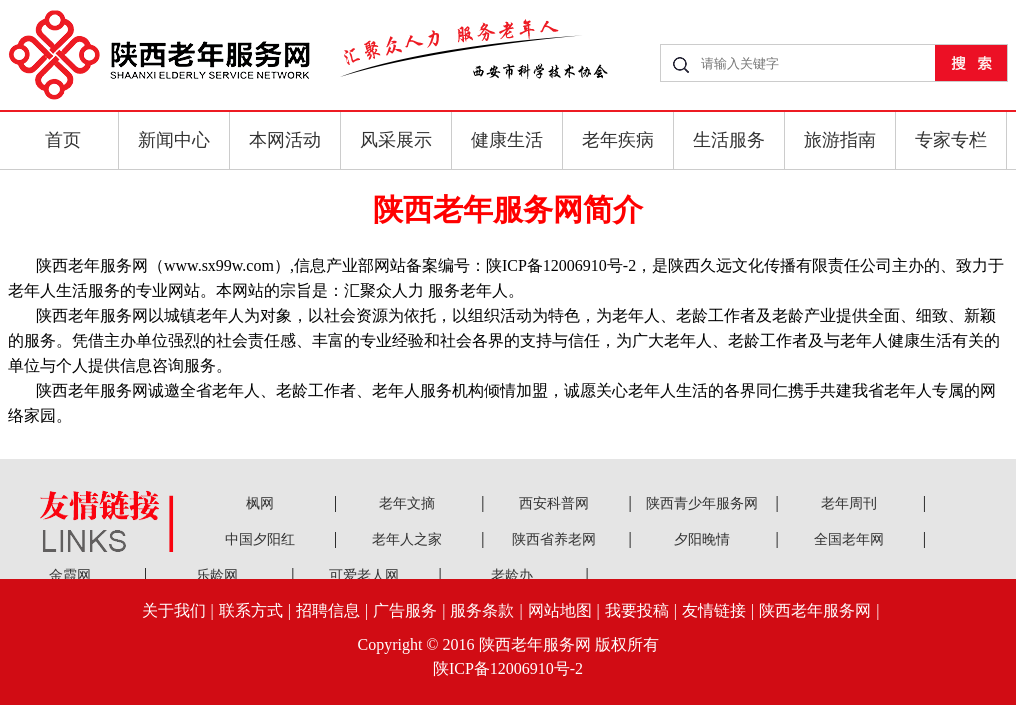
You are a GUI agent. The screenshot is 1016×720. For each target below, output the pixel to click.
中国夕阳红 (260, 539)
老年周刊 (849, 503)
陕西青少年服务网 (702, 503)
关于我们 (174, 610)
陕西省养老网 (554, 539)
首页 (63, 140)
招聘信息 (328, 610)
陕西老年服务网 (815, 610)
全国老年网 (849, 539)
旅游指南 (840, 140)
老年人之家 (407, 539)
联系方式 (251, 610)
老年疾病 (618, 140)
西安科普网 (554, 503)
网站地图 (560, 610)
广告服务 (405, 610)
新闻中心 (174, 140)
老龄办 (512, 575)
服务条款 (482, 610)
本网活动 (285, 140)
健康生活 (507, 140)
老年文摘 (407, 503)
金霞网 (70, 575)
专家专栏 (951, 140)
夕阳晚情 (702, 539)
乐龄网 (217, 575)
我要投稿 (637, 610)
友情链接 (714, 610)
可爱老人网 (364, 575)
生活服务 (729, 140)
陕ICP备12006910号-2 (508, 668)
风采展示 (396, 140)
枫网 (260, 503)
